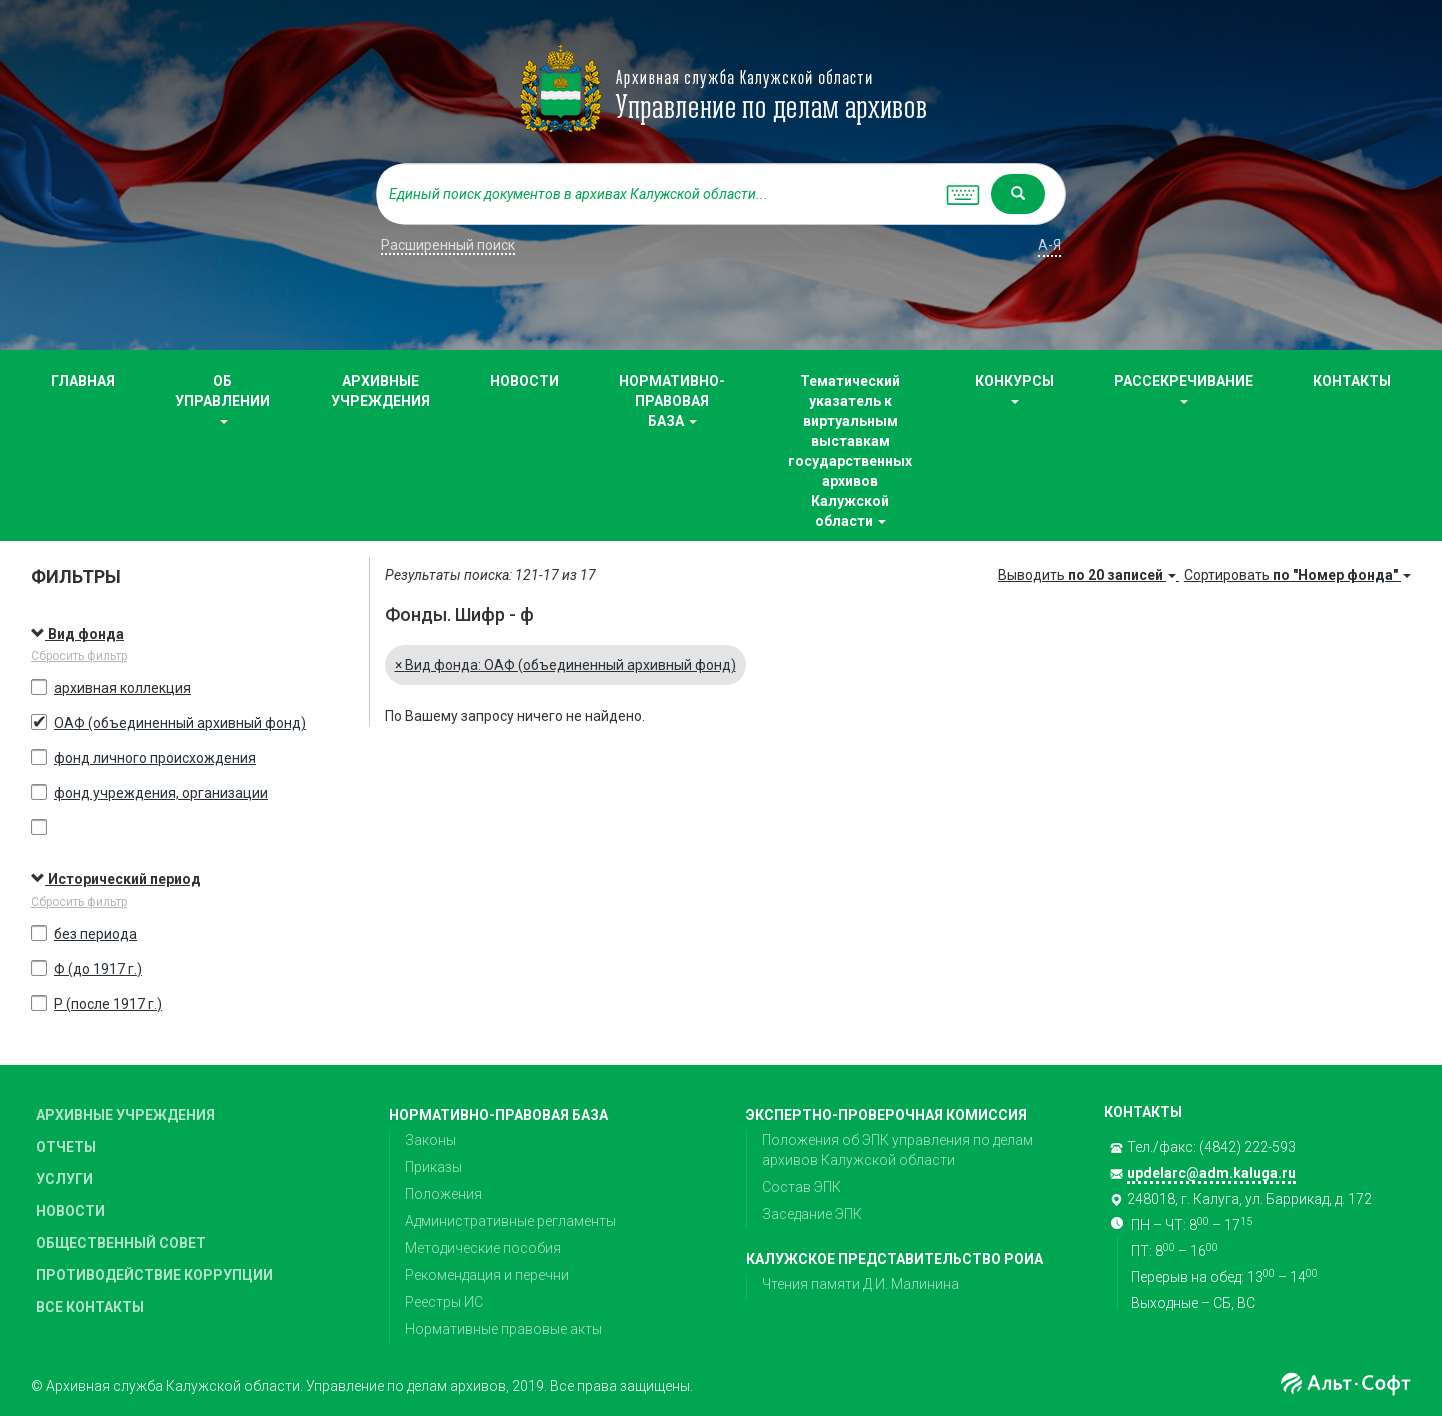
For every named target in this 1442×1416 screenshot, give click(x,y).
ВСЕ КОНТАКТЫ (90, 1307)
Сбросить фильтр (79, 656)
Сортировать (1297, 575)
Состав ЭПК (801, 1187)
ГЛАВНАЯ (83, 381)
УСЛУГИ (64, 1179)
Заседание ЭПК (812, 1214)
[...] (656, 194)
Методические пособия (483, 1248)
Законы (430, 1140)
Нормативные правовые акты (503, 1329)
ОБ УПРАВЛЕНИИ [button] (222, 398)
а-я (1049, 245)
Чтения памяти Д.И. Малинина (860, 1284)
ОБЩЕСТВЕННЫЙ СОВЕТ (121, 1243)
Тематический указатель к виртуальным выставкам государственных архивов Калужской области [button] (850, 451)
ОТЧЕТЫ (66, 1147)
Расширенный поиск (448, 245)
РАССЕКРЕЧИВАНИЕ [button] (1183, 388)
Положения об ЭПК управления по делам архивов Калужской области (897, 1150)
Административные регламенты (510, 1221)
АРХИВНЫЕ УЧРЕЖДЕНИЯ (380, 391)
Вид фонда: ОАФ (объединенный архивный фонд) (565, 665)
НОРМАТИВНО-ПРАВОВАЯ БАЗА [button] (672, 401)
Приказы (433, 1167)
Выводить (1088, 575)
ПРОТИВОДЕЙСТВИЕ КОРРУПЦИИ (154, 1275)
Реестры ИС (444, 1302)
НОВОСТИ (524, 381)
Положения (443, 1194)
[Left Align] (1018, 194)
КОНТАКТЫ (1352, 381)
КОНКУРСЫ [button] (1014, 388)
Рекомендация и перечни (487, 1275)
